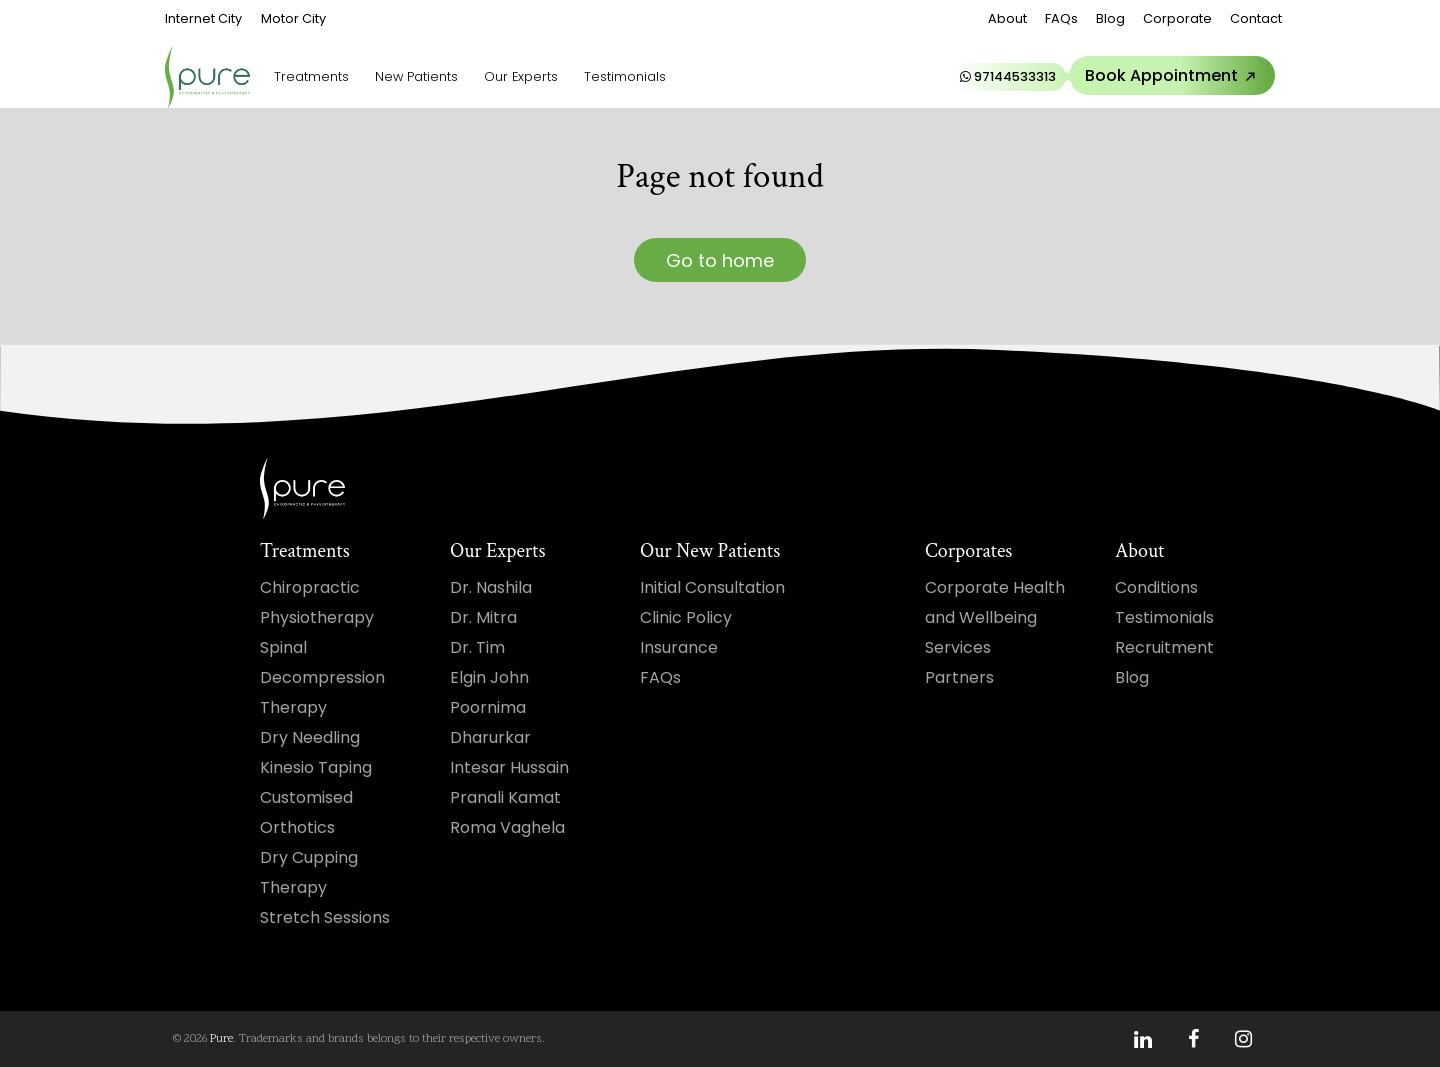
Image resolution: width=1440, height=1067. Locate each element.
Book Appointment (1174, 76)
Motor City (293, 18)
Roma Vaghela (507, 827)
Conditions (1156, 587)
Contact (1256, 18)
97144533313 (1008, 76)
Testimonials (625, 76)
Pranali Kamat (505, 797)
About (1007, 18)
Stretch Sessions (325, 917)
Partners (959, 677)
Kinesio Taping (316, 767)
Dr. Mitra (483, 617)
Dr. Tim (477, 647)
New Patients (416, 76)
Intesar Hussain (509, 767)
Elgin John (489, 677)
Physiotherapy (317, 617)
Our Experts (521, 76)
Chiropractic (310, 587)
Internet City (203, 18)
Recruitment (1164, 647)
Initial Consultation (712, 587)
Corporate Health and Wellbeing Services (995, 617)
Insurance (679, 647)
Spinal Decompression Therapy (322, 677)
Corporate (1177, 18)
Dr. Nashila (491, 587)
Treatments (311, 76)
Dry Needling (310, 737)
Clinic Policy (686, 617)
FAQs (1061, 18)
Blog (1110, 18)
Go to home (720, 260)
